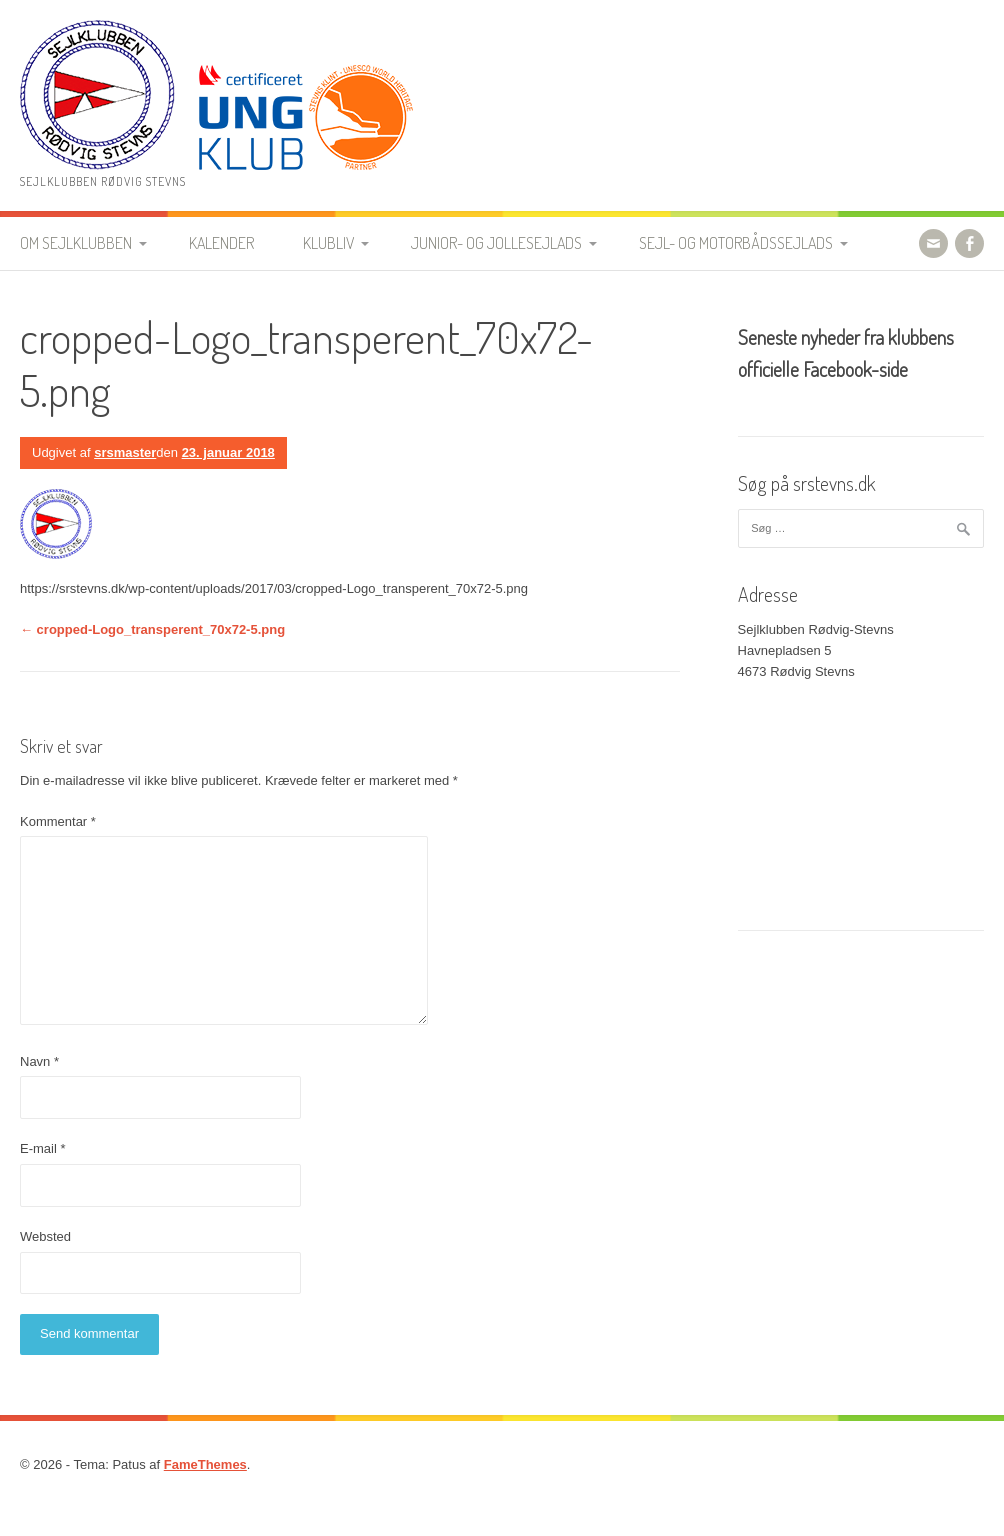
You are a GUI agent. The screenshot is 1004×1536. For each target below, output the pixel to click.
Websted (45, 1236)
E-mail (43, 1148)
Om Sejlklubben (76, 243)
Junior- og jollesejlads (496, 243)
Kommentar (58, 821)
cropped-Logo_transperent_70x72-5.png (152, 629)
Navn (39, 1061)
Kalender (221, 243)
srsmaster (125, 452)
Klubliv (328, 243)
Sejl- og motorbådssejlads (736, 243)
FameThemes (205, 1464)
